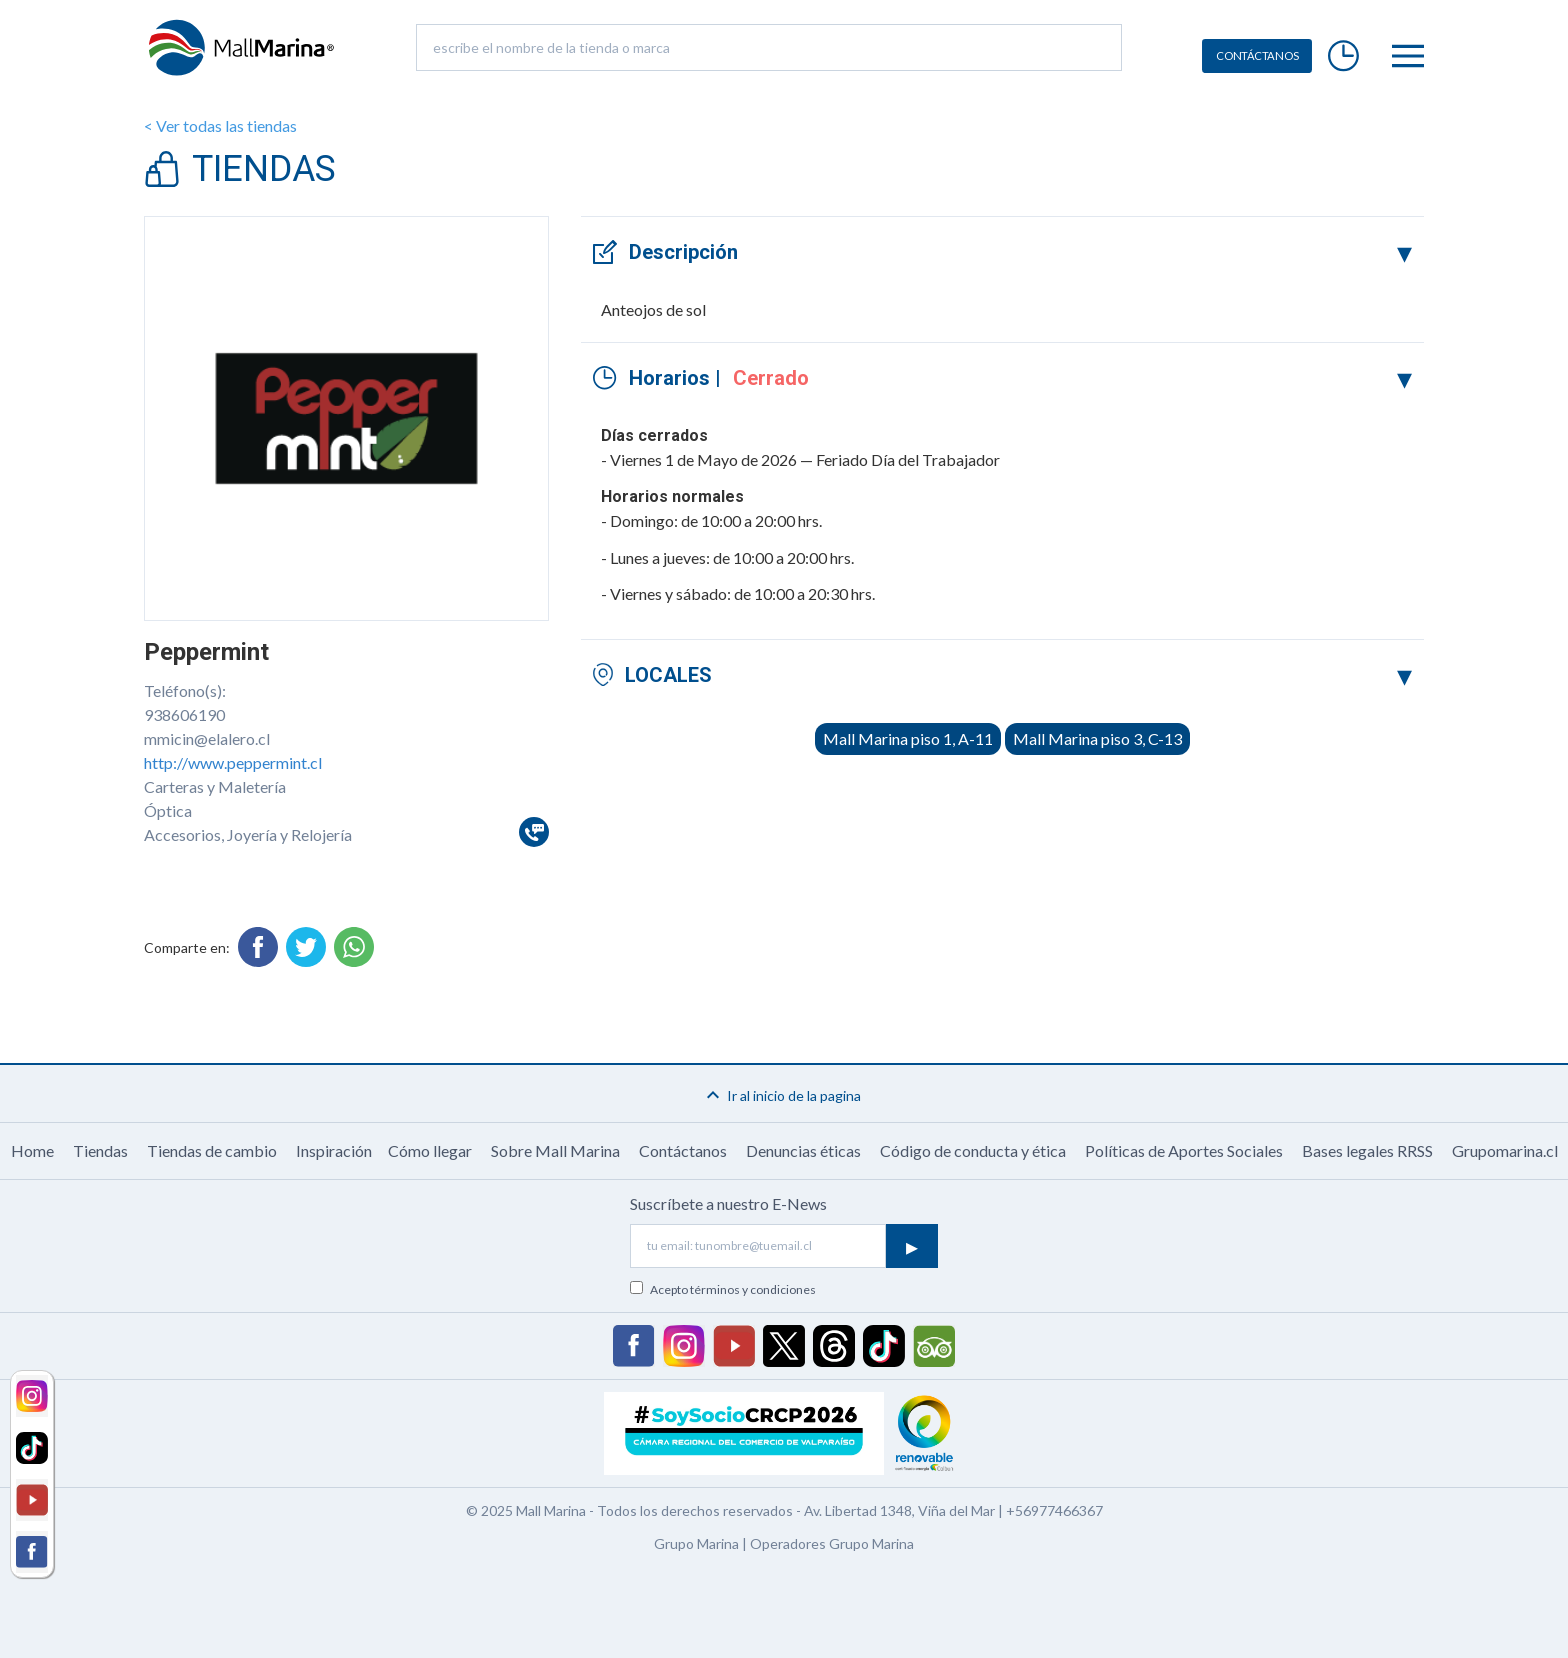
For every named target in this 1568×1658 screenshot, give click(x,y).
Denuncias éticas (803, 1150)
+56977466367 (1054, 1510)
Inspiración (334, 1150)
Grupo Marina (696, 1543)
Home (32, 1150)
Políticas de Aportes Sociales (1184, 1150)
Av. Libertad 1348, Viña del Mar (899, 1510)
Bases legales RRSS (1367, 1150)
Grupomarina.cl (1505, 1150)
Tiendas (100, 1150)
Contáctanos (683, 1150)
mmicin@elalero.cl (207, 738)
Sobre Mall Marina (555, 1150)
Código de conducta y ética (973, 1150)
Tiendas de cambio (212, 1150)
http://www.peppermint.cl (233, 762)
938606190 (184, 714)
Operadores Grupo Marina (832, 1543)
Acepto (733, 1289)
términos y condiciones (753, 1289)
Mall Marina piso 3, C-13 (1097, 738)
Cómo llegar (430, 1150)
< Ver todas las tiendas (220, 125)
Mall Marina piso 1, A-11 (908, 738)
